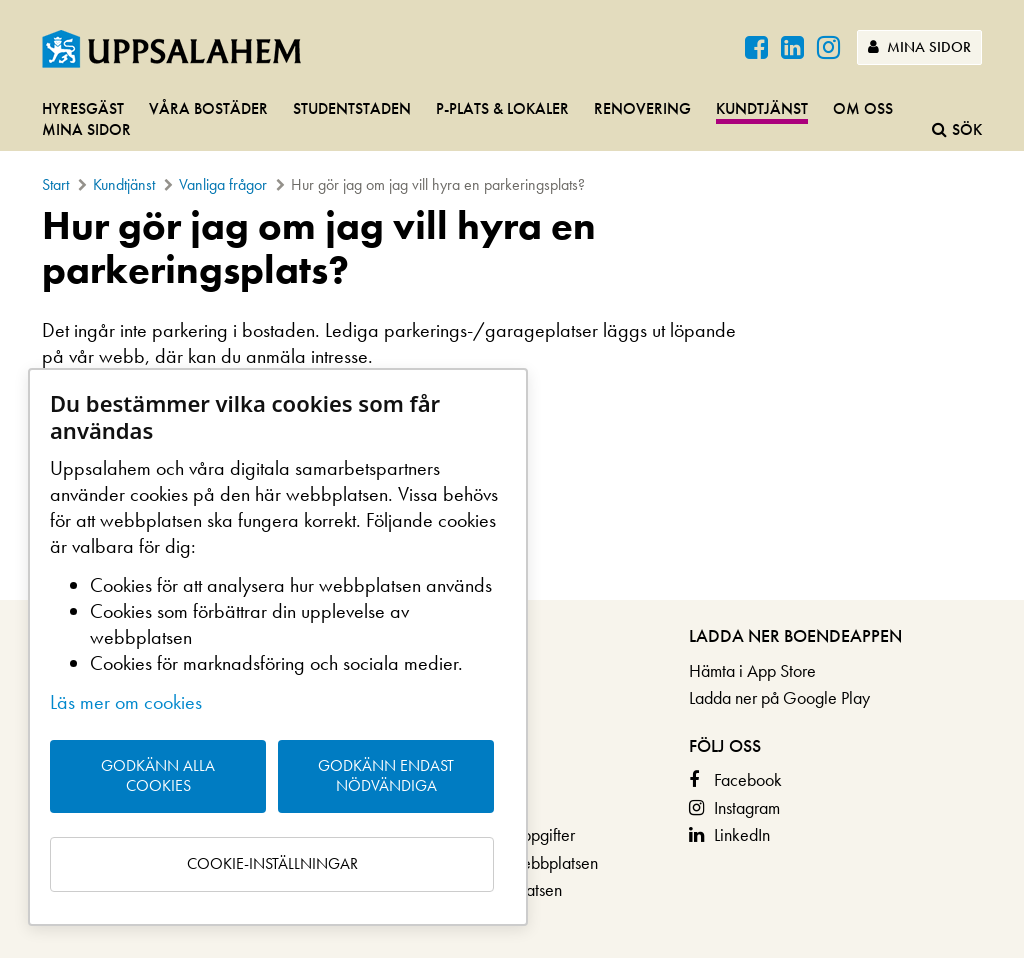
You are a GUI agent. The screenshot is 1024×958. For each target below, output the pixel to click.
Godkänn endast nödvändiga (386, 776)
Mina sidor (919, 47)
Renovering (642, 108)
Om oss (863, 108)
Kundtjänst (762, 108)
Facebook (748, 779)
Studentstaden (352, 108)
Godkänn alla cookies (158, 776)
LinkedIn (742, 834)
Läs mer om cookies (126, 702)
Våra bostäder (208, 108)
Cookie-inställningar (272, 863)
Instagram (747, 807)
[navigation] (512, 120)
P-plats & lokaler (502, 108)
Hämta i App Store (752, 670)
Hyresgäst (83, 108)
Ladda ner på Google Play (779, 697)
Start (55, 184)
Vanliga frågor (223, 184)
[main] (512, 317)
